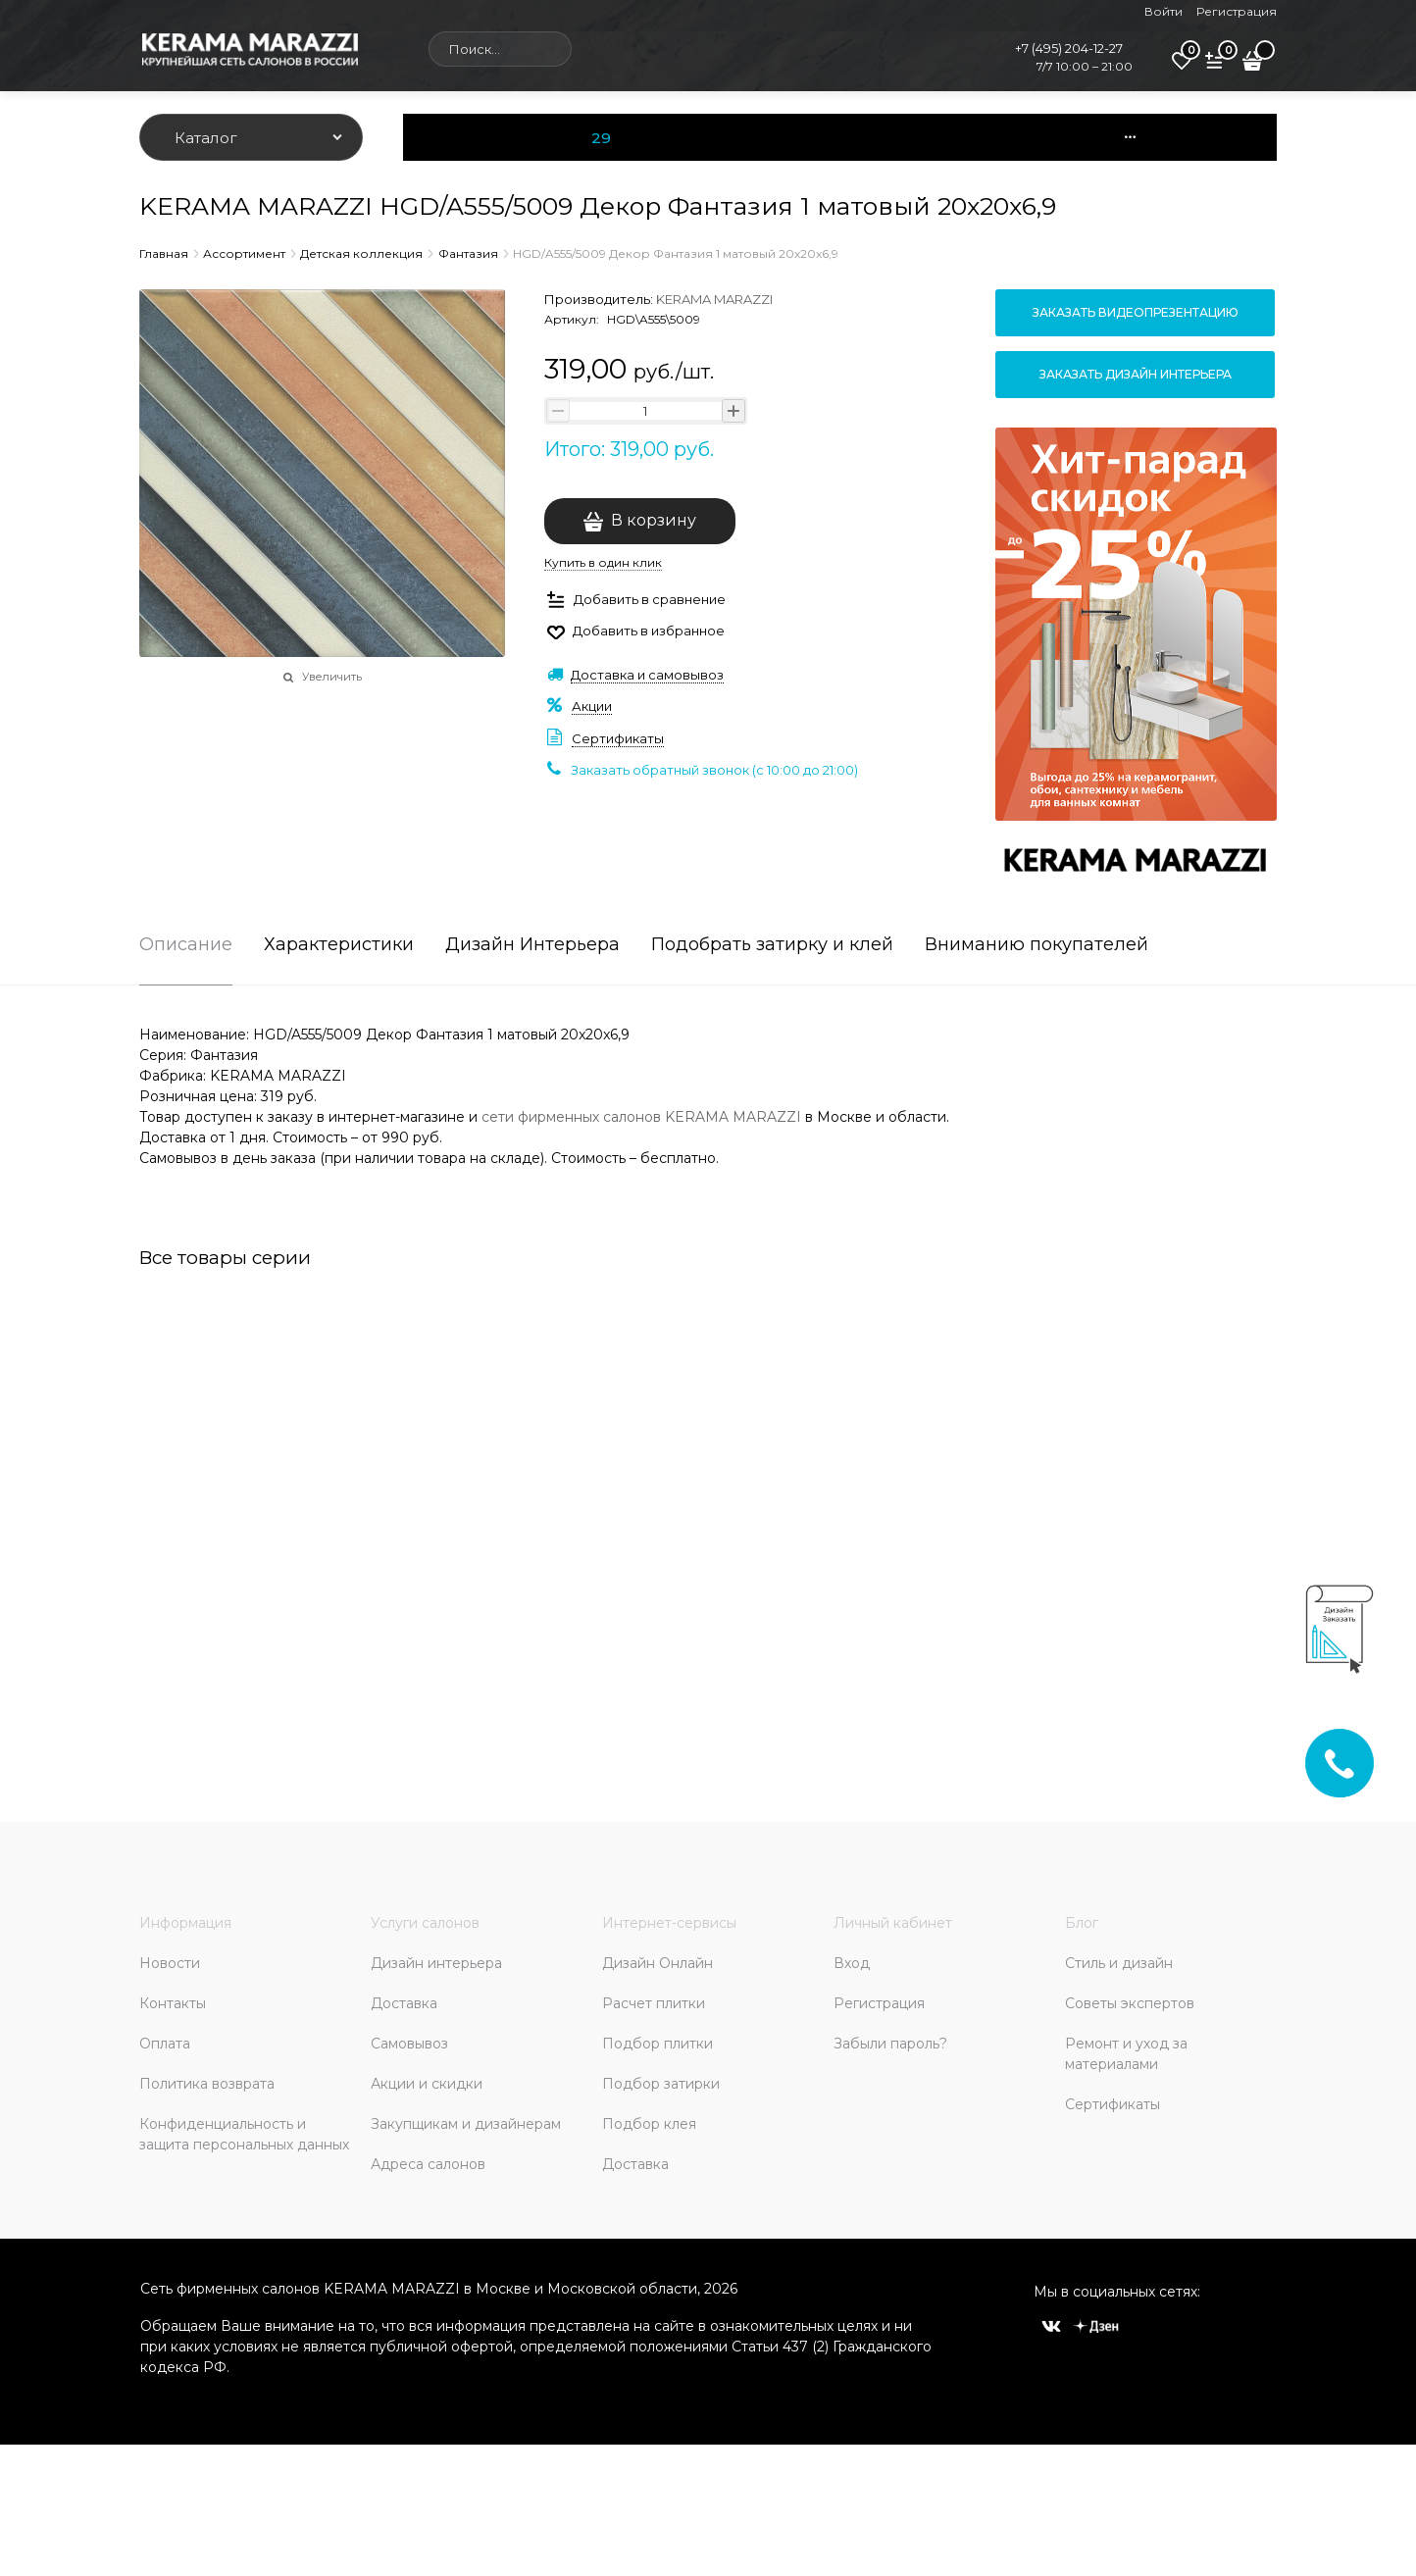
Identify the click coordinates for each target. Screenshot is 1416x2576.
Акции (592, 706)
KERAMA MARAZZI (714, 299)
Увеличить (332, 676)
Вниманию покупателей (1036, 945)
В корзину (653, 520)
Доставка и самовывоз (647, 674)
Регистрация (1236, 11)
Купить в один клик (603, 562)
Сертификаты (618, 738)
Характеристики (339, 945)
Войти (1163, 11)
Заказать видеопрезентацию (1136, 312)
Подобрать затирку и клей (772, 945)
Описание (185, 945)
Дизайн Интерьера (532, 945)
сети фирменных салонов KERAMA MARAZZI (641, 1117)
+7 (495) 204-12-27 (1069, 48)
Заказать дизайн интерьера (1135, 374)
